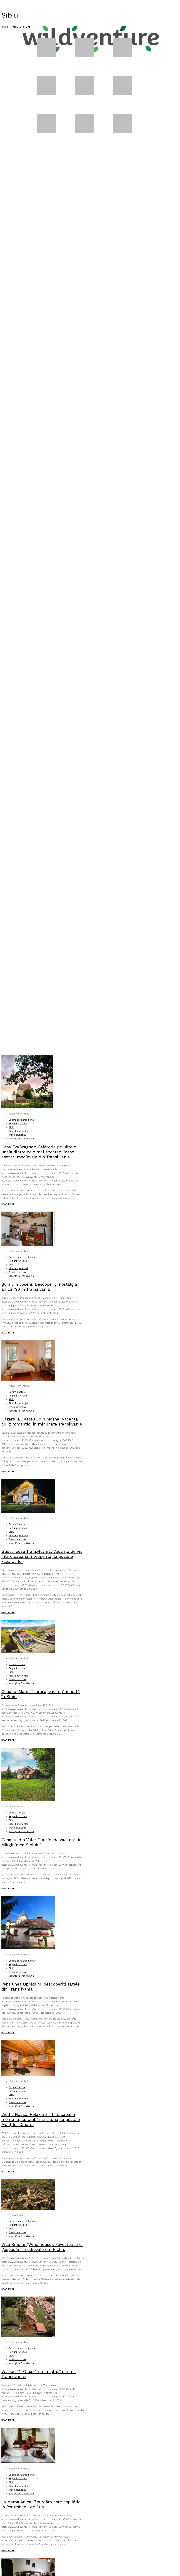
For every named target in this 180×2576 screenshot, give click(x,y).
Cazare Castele (17, 1392)
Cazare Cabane (17, 1529)
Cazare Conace (17, 1669)
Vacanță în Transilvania (21, 1138)
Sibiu (11, 1127)
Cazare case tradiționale (22, 1119)
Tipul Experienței (18, 1131)
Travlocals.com (17, 1134)
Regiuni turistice (18, 1123)
